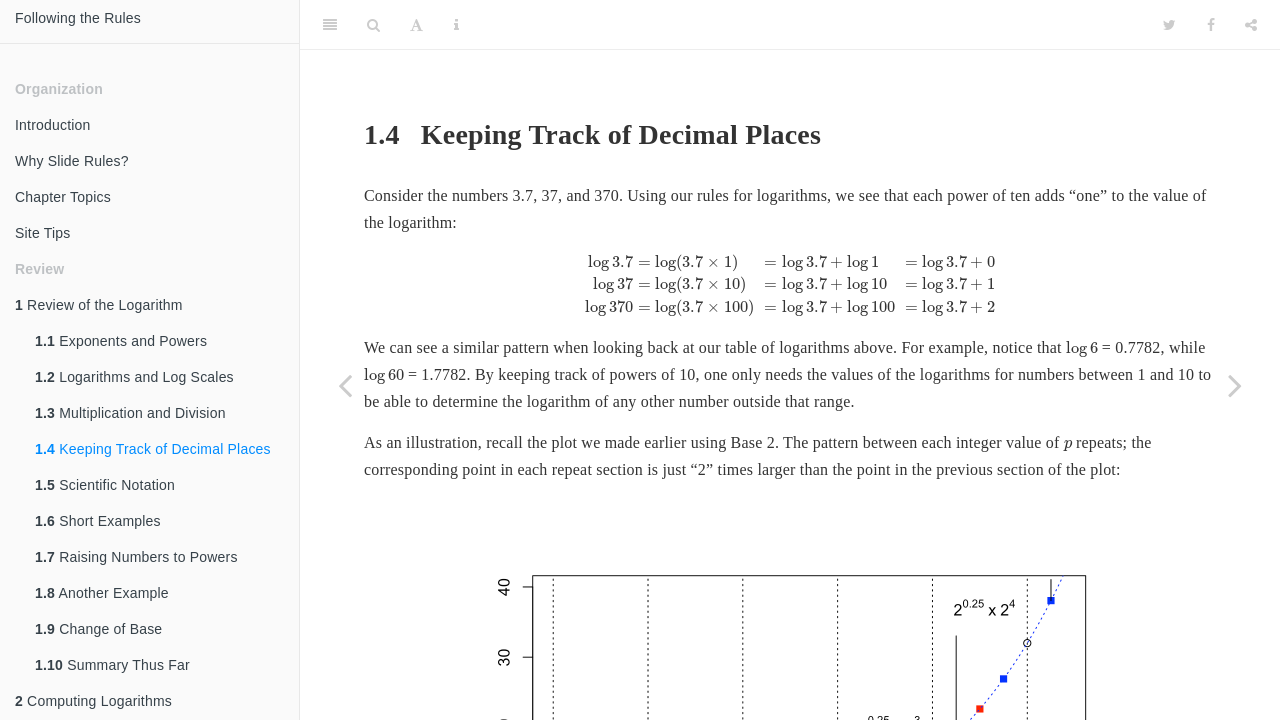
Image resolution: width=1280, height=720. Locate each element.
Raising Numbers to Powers (136, 557)
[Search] (373, 25)
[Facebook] (1211, 25)
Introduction (53, 125)
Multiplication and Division (130, 413)
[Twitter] (1169, 25)
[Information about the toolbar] (456, 25)
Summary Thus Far (112, 665)
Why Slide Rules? (72, 161)
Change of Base (98, 629)
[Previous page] (345, 385)
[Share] (1251, 25)
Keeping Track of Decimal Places (153, 449)
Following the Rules (78, 18)
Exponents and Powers (121, 341)
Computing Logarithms (93, 701)
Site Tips (43, 233)
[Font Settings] (416, 25)
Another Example (102, 593)
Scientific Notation (105, 485)
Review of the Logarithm (99, 305)
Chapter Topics (63, 197)
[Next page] (1235, 385)
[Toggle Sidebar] (330, 25)
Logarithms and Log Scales (134, 377)
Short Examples (98, 521)
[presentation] (790, 285)
